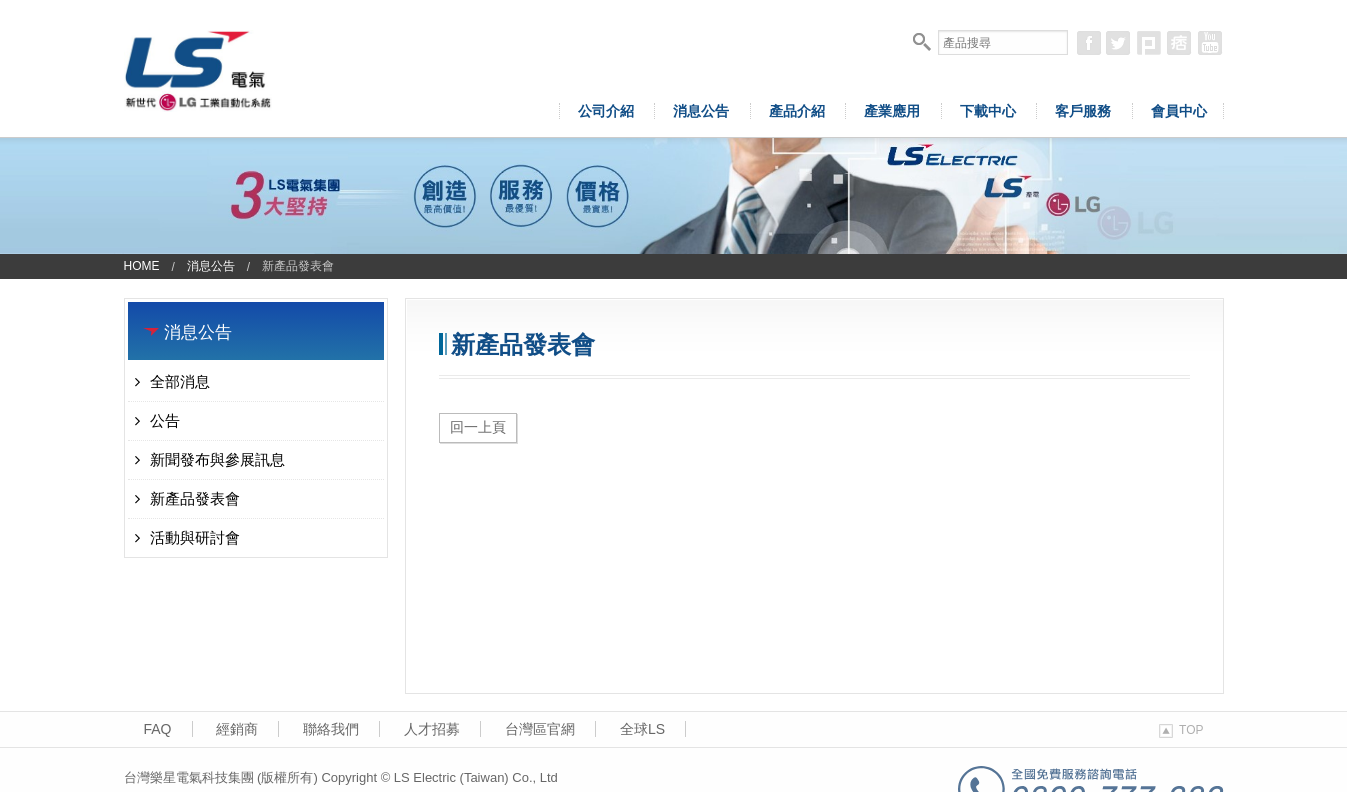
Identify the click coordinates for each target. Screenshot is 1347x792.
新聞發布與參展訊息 (210, 459)
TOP (1181, 730)
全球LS (642, 729)
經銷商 (237, 729)
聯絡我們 (331, 729)
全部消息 (172, 381)
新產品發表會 (187, 498)
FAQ (158, 729)
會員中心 (1179, 111)
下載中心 (988, 111)
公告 (157, 420)
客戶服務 (1083, 111)
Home (142, 266)
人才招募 (432, 729)
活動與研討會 (187, 537)
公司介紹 (606, 111)
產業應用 (892, 111)
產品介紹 (797, 111)
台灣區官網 (540, 729)
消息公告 (701, 111)
